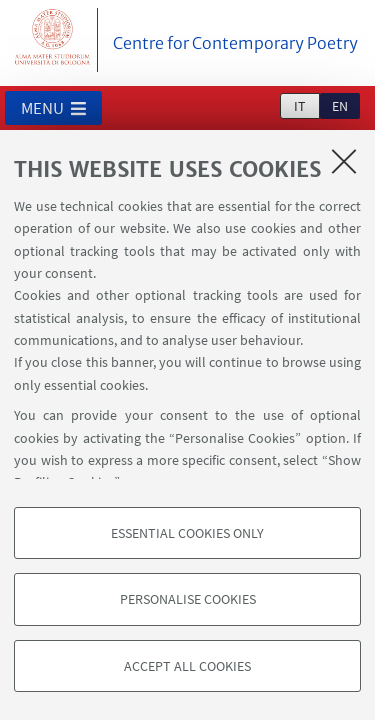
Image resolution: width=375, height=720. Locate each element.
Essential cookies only (187, 533)
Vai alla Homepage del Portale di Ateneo (53, 40)
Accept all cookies (187, 666)
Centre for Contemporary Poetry (235, 43)
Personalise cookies (188, 599)
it (300, 106)
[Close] (344, 161)
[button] (53, 108)
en (340, 106)
